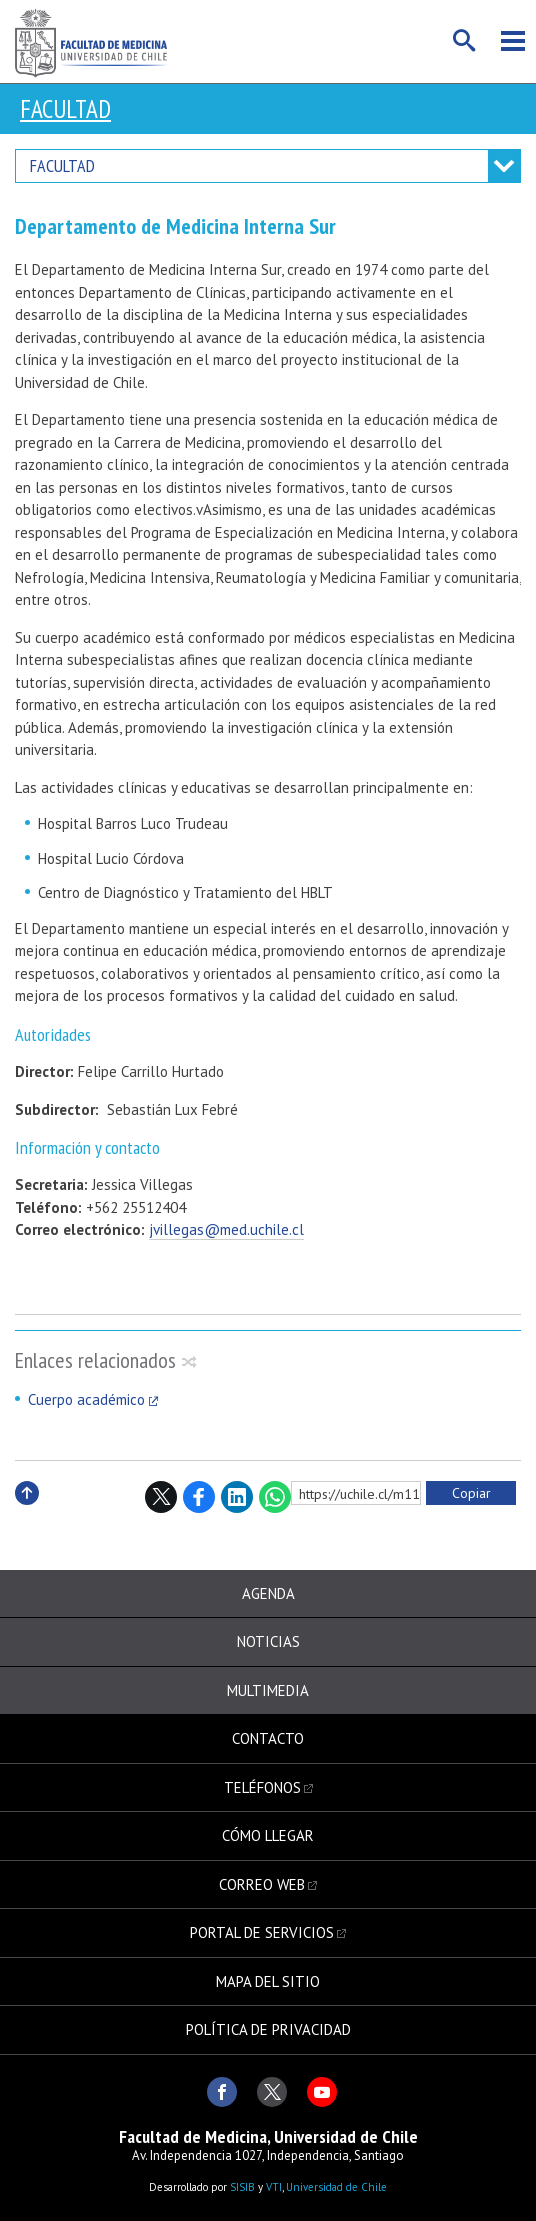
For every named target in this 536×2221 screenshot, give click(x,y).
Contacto (268, 1738)
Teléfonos (262, 1787)
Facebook (199, 1497)
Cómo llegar (268, 1835)
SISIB (242, 2187)
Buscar (465, 41)
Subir (27, 1514)
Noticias (268, 1641)
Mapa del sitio (268, 1981)
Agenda (268, 1593)
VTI (274, 2187)
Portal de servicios (262, 1932)
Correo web (262, 1884)
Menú (513, 41)
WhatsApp (275, 1497)
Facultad (65, 109)
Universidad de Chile (336, 2187)
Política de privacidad (268, 2029)
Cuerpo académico (86, 1399)
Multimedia (268, 1690)
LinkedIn (237, 1497)
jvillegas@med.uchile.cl (226, 1229)
